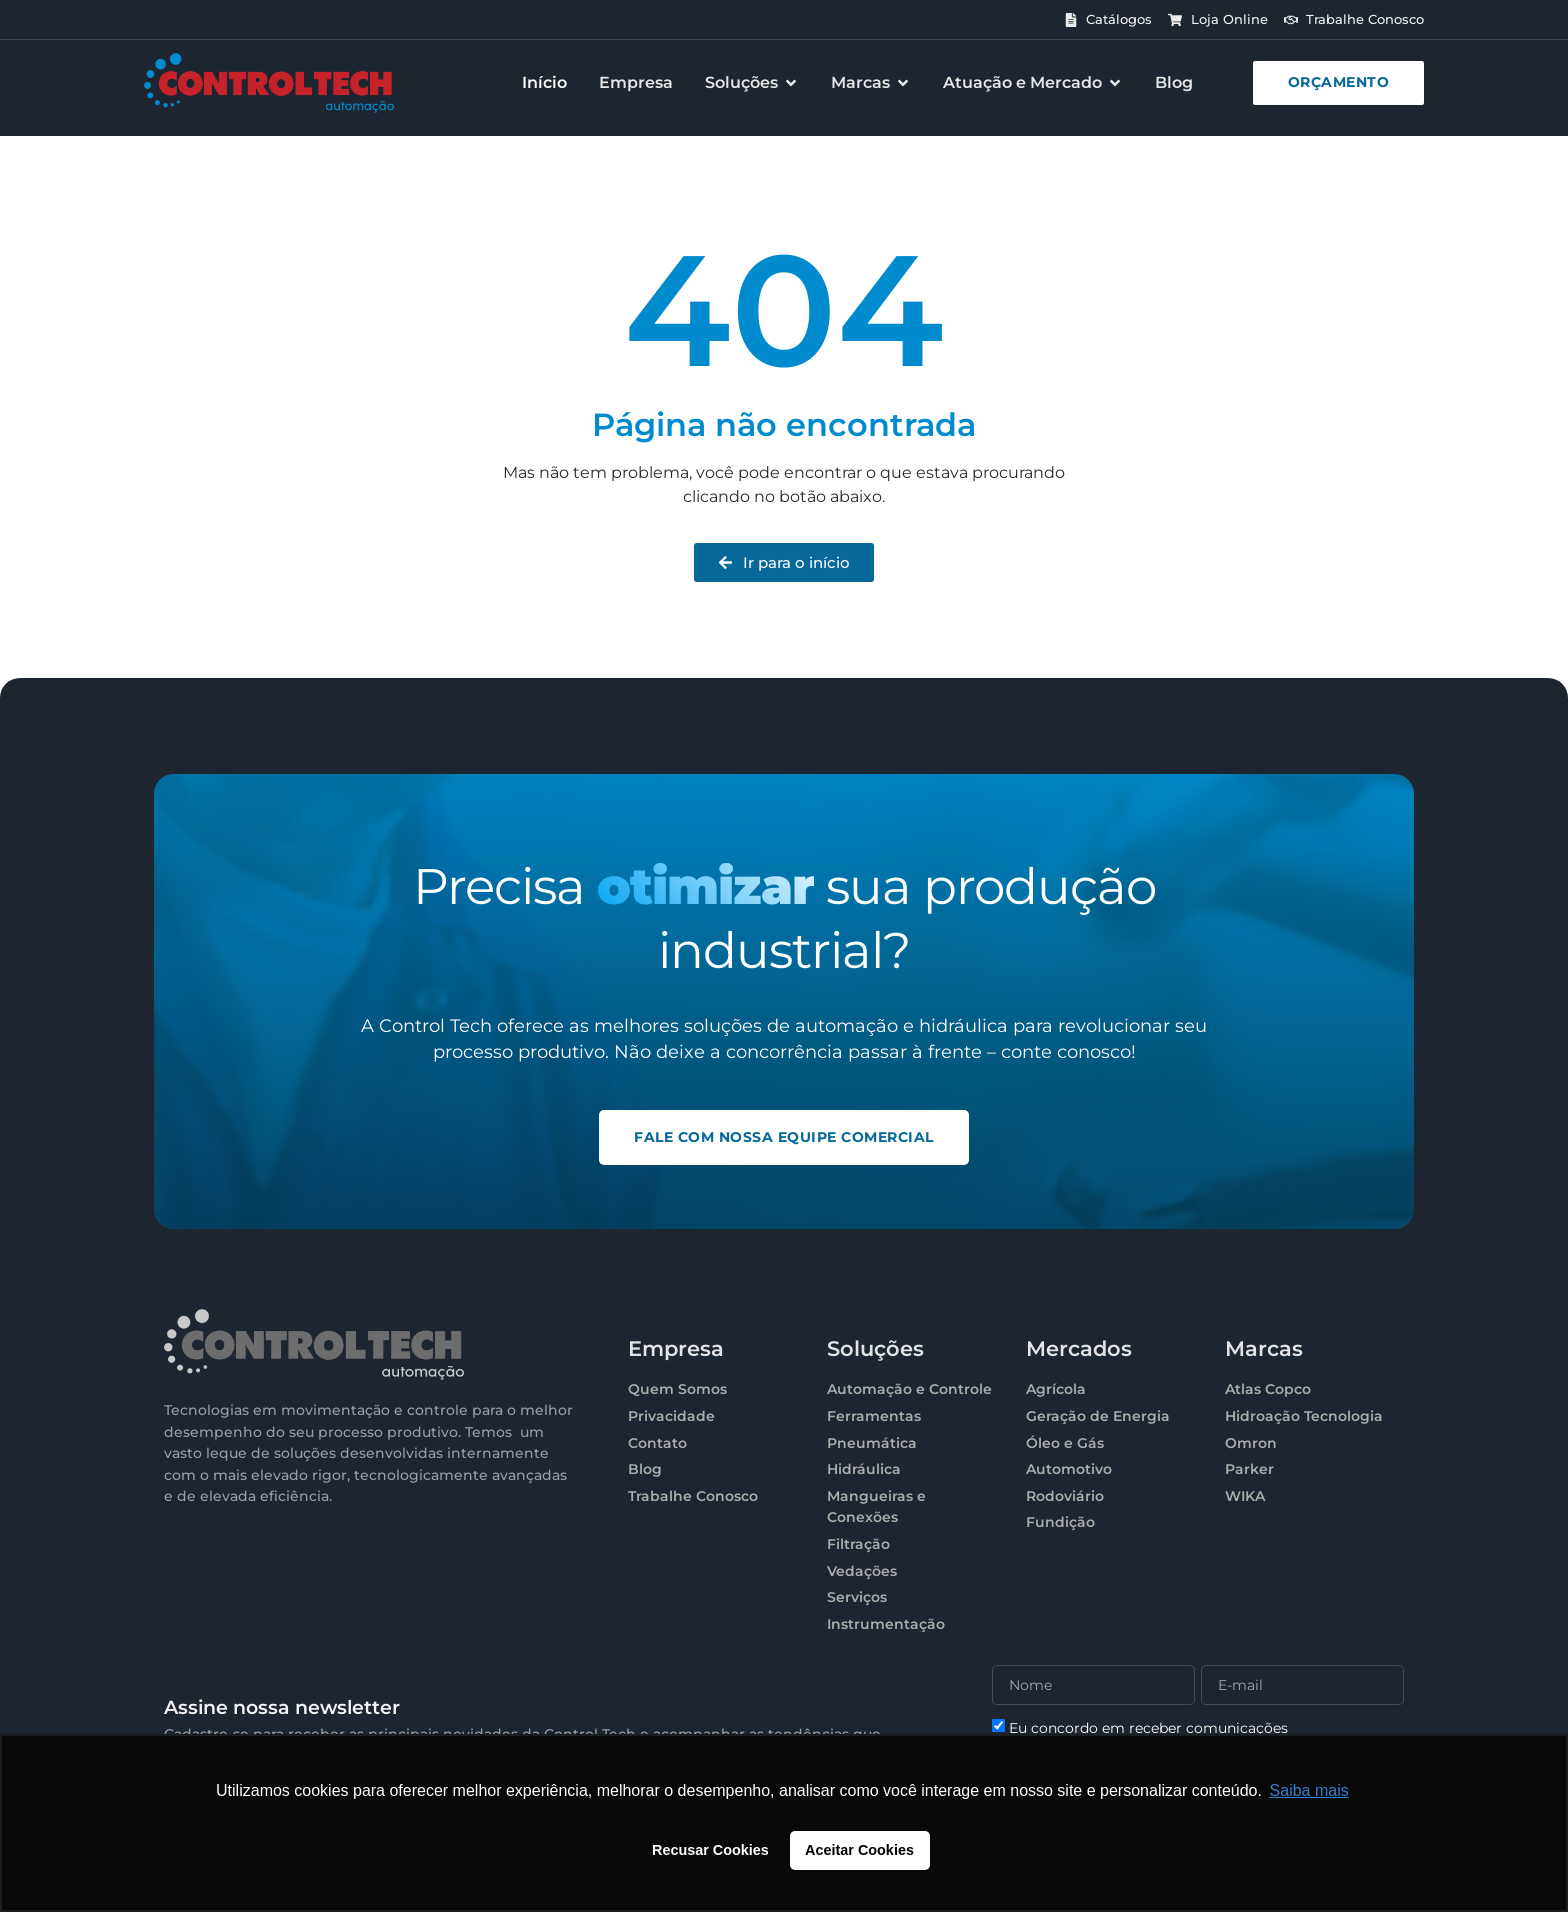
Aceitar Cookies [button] (859, 1850)
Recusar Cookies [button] (710, 1850)
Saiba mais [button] (1309, 1790)
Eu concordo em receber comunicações (1148, 1728)
